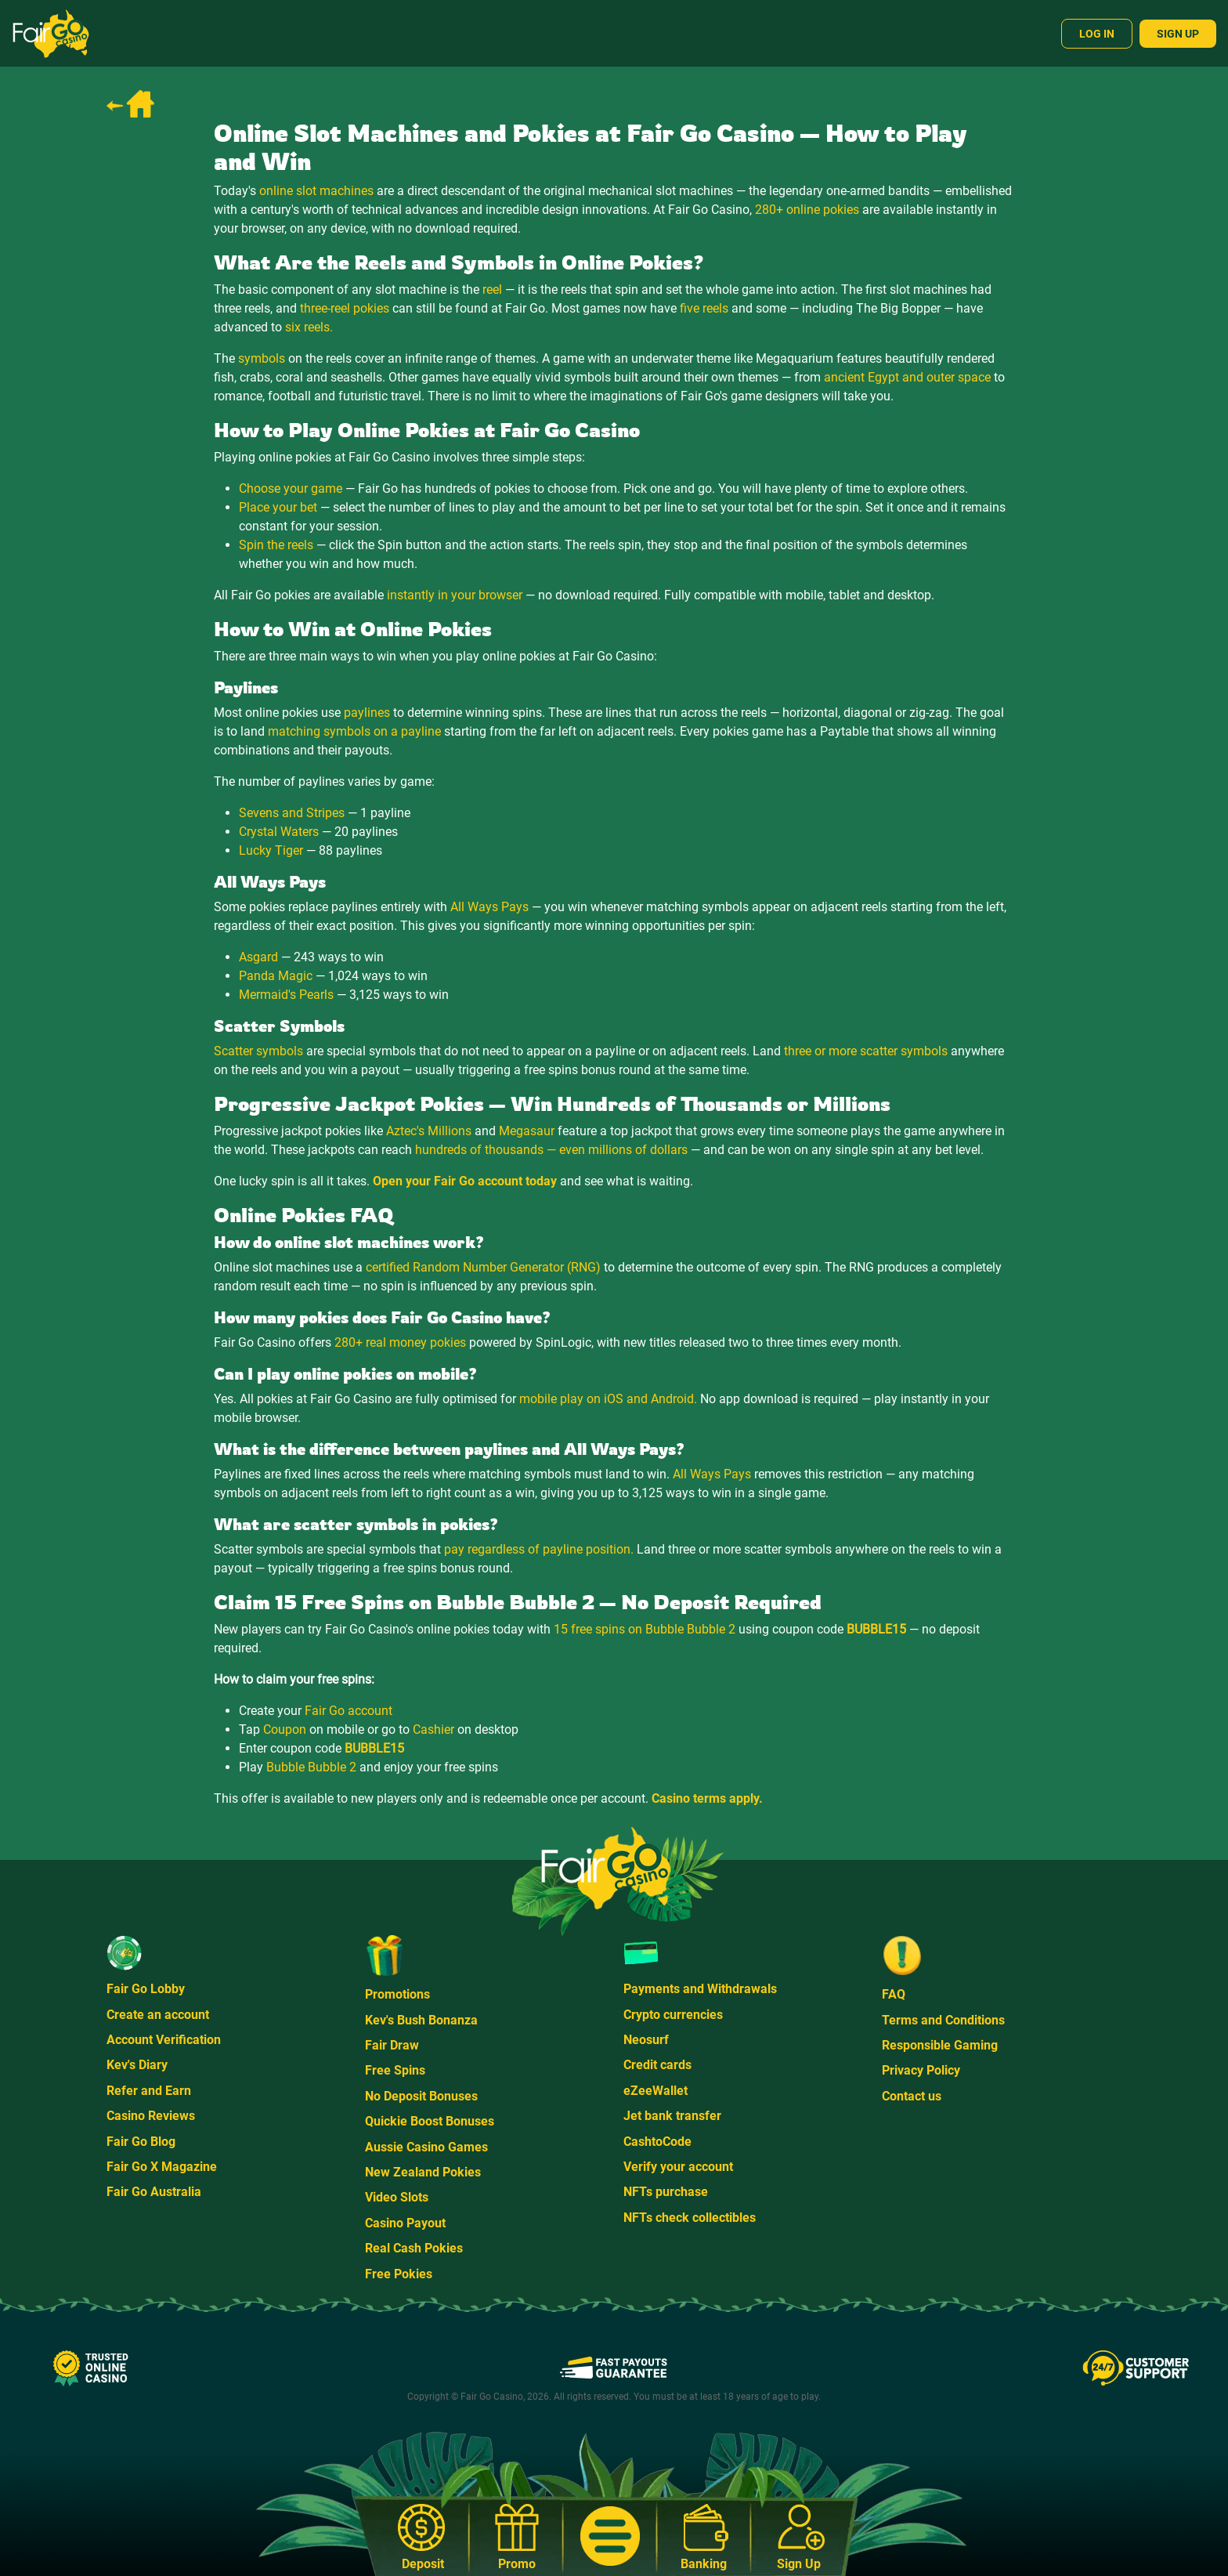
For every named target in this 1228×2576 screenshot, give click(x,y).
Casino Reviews (151, 2115)
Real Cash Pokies (414, 2248)
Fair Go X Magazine (162, 2166)
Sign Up (1178, 33)
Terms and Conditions (943, 2020)
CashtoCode (657, 2141)
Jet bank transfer (672, 2115)
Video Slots (396, 2197)
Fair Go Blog (141, 2141)
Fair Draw (392, 2045)
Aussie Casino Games (426, 2147)
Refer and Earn (149, 2090)
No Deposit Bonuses (421, 2096)
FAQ (893, 1994)
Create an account (158, 2014)
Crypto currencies (673, 2014)
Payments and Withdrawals (700, 1988)
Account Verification (164, 2039)
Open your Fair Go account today (465, 1181)
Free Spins (395, 2070)
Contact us (911, 2096)
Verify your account (678, 2166)
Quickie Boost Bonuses (429, 2121)
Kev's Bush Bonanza (421, 2020)
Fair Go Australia (154, 2191)
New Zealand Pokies (423, 2172)
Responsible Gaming (940, 2045)
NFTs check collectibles (689, 2217)
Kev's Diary (137, 2064)
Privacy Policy (921, 2070)
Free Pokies (398, 2274)
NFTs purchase (665, 2191)
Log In (1096, 33)
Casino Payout (405, 2223)
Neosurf (646, 2039)
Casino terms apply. (707, 1798)
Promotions (397, 1994)
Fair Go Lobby (146, 1988)
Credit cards (657, 2064)
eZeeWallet (655, 2090)
